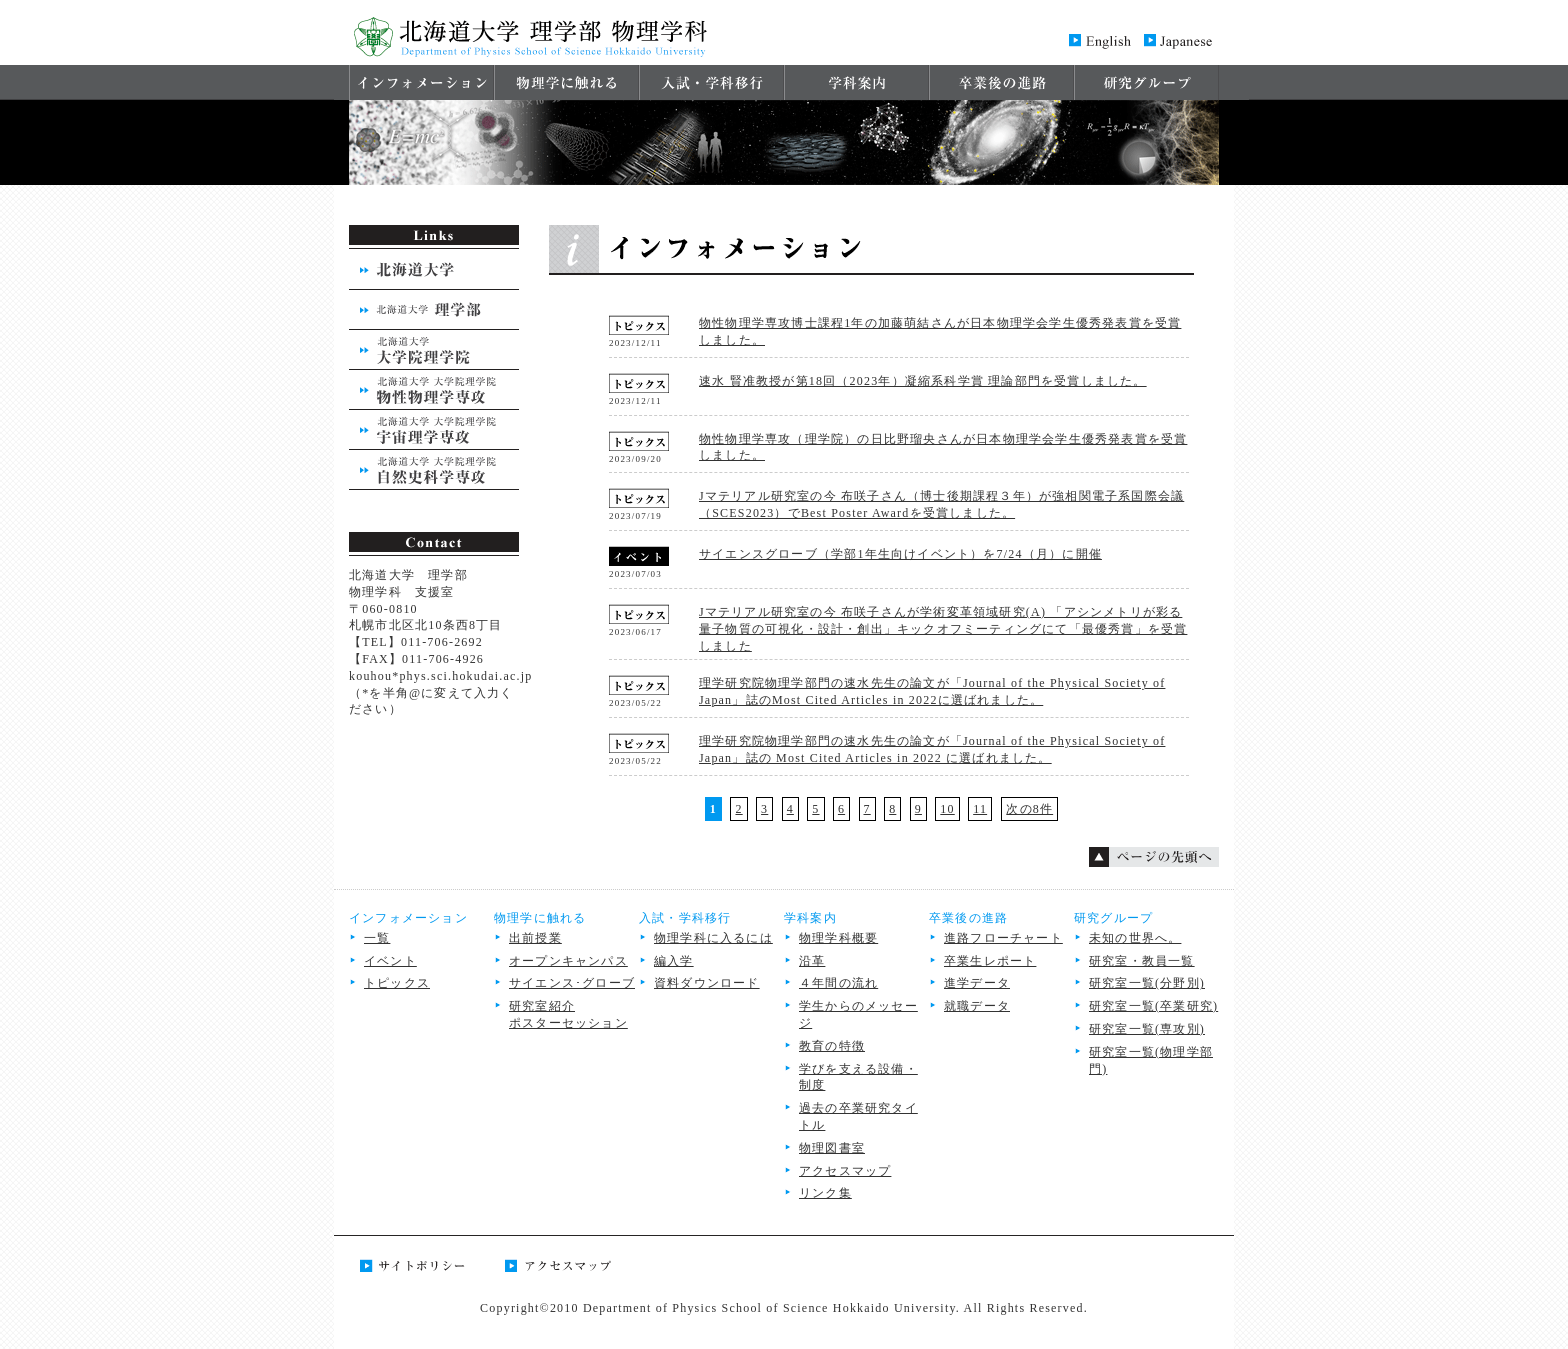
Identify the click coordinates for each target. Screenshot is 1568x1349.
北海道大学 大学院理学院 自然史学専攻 (434, 470)
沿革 (812, 961)
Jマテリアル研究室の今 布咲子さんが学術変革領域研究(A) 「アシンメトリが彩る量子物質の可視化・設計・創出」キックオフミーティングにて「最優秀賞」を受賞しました (943, 629)
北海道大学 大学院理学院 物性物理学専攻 (434, 390)
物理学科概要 (838, 938)
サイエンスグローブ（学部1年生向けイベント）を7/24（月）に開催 (900, 554)
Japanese (1179, 40)
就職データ (977, 1006)
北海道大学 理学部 (434, 310)
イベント (390, 961)
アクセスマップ (845, 1171)
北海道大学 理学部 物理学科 (534, 32)
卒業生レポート (990, 961)
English (1099, 40)
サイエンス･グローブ (572, 983)
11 (980, 809)
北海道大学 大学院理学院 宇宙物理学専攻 (434, 430)
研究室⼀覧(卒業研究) (1153, 1006)
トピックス (397, 983)
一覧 (377, 938)
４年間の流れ (838, 983)
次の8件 (1029, 809)
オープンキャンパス (568, 961)
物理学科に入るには (713, 938)
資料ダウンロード (707, 983)
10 (947, 809)
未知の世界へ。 (1135, 938)
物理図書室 (832, 1148)
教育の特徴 (832, 1046)
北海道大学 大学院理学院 (434, 350)
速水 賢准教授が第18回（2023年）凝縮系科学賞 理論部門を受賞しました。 (923, 381)
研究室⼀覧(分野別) (1147, 983)
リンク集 (825, 1193)
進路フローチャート (1003, 938)
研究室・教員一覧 (1142, 961)
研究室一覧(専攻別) (1147, 1029)
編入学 (674, 961)
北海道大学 (434, 270)
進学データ (977, 983)
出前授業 (535, 938)
